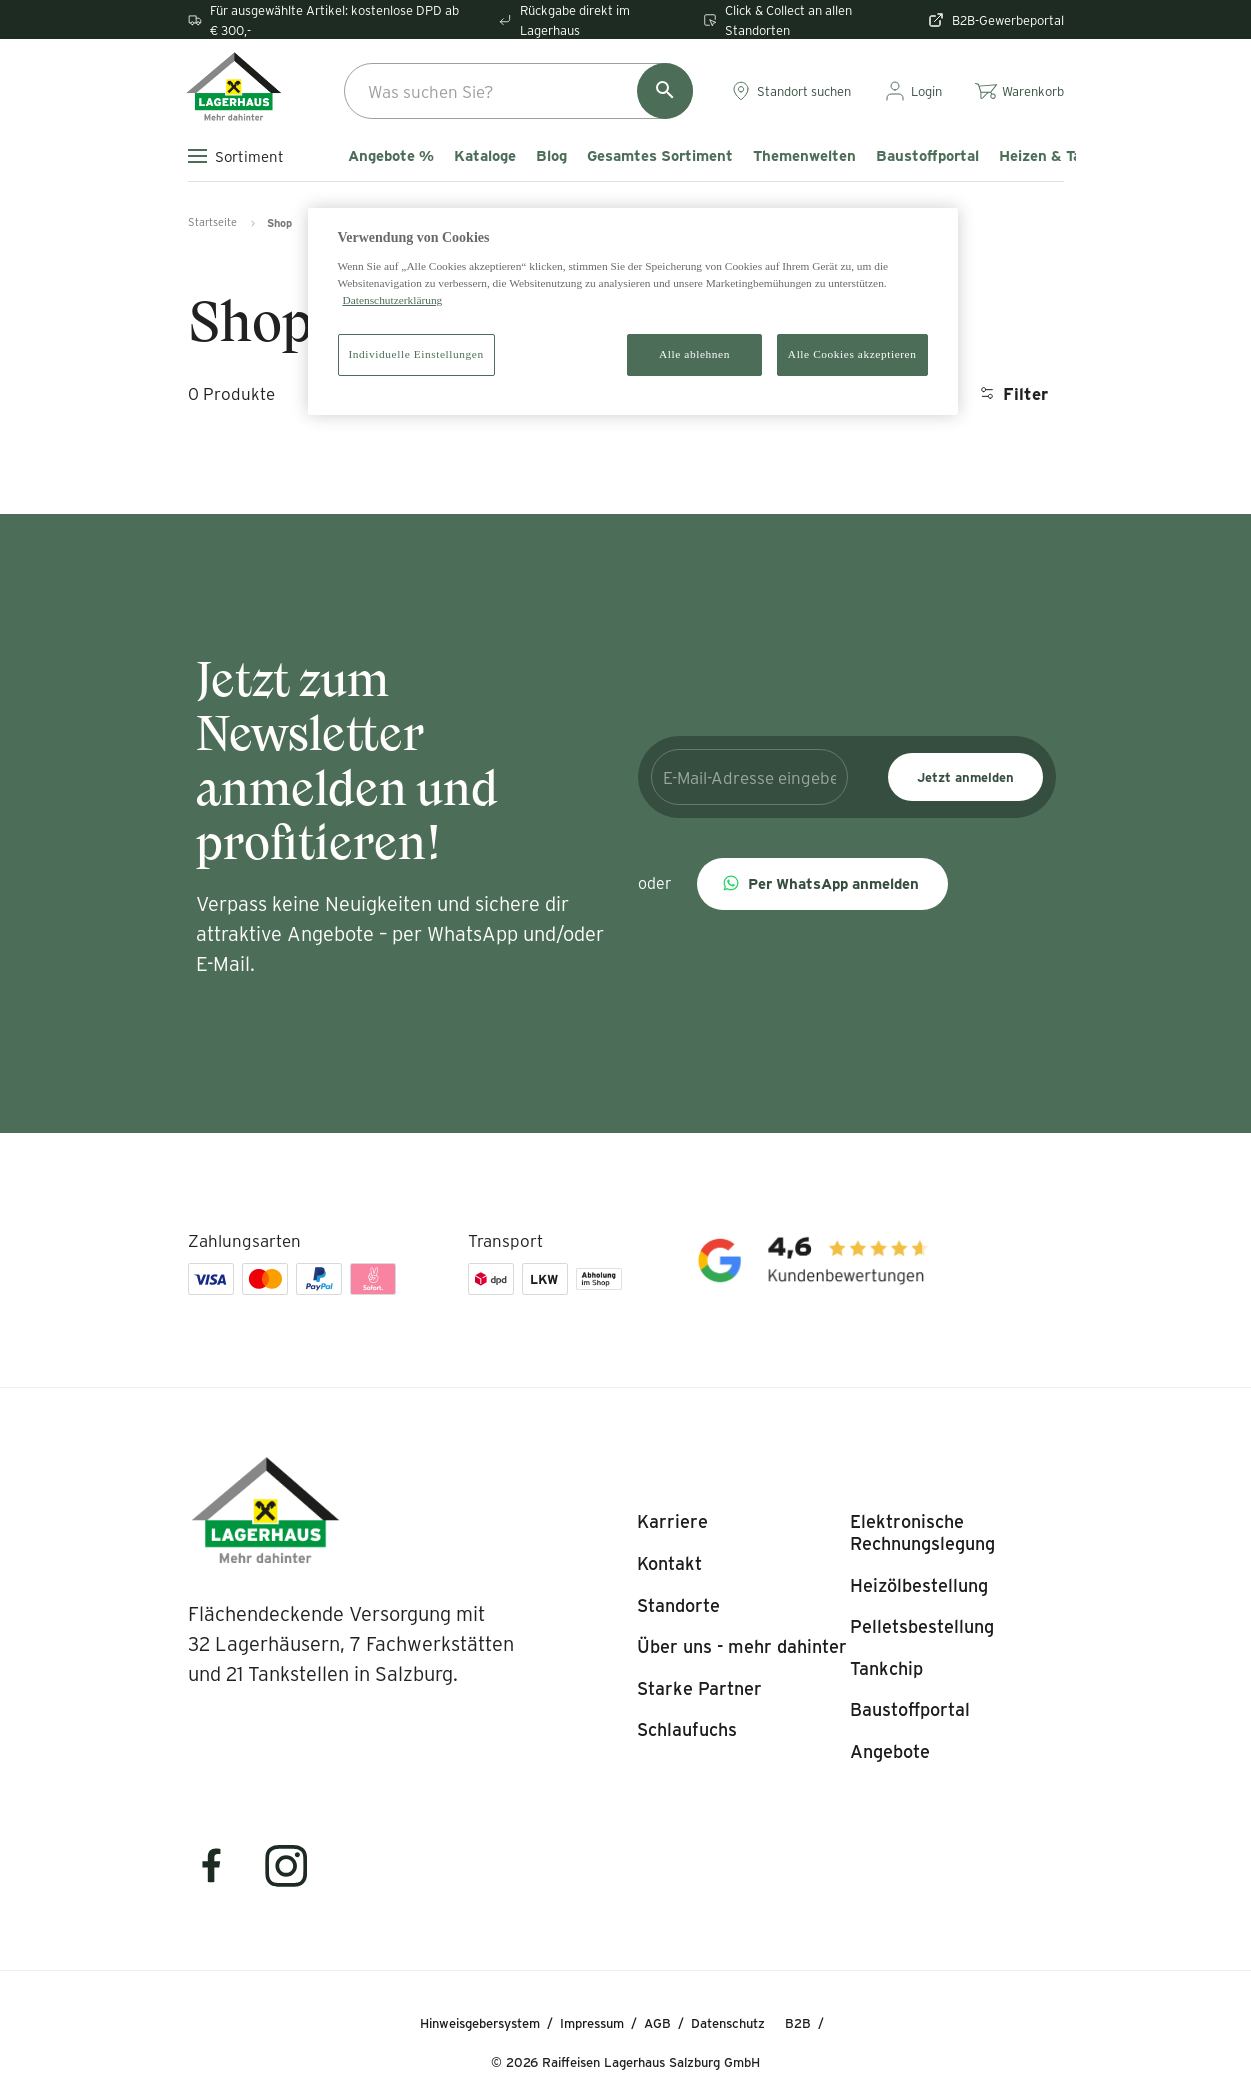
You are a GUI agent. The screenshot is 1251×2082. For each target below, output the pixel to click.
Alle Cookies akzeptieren (852, 354)
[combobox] (518, 91)
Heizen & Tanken (1057, 156)
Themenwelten (804, 156)
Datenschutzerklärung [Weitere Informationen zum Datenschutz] (393, 300)
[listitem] (672, 1522)
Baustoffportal (927, 156)
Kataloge (485, 156)
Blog (551, 156)
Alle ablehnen (694, 354)
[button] (822, 884)
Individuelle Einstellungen (416, 354)
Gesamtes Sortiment (660, 156)
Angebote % (391, 156)
